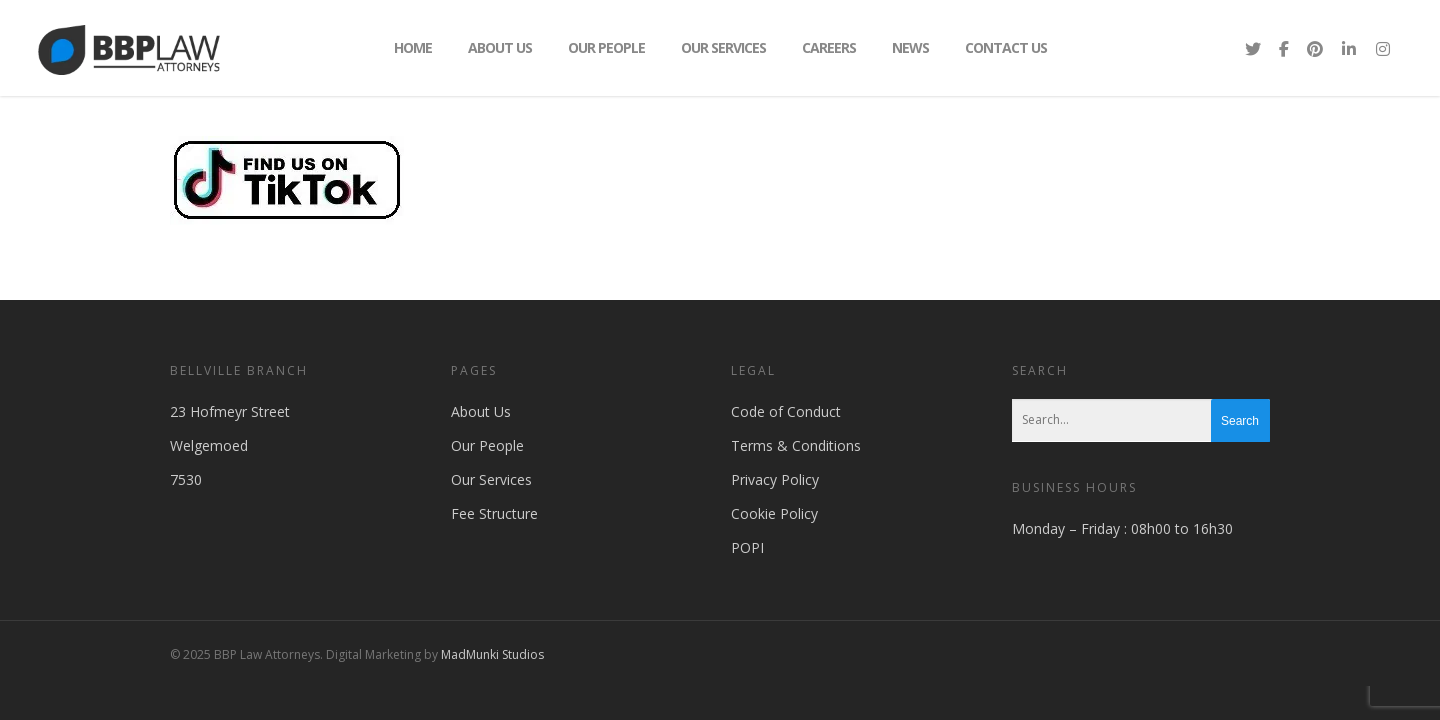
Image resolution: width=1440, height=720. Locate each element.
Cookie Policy (774, 513)
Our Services (723, 47)
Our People (606, 47)
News (910, 47)
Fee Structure (494, 513)
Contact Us (1006, 47)
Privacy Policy (775, 479)
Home (413, 47)
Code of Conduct (786, 411)
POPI (747, 547)
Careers (829, 47)
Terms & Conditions (796, 445)
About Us (500, 47)
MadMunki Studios (492, 654)
